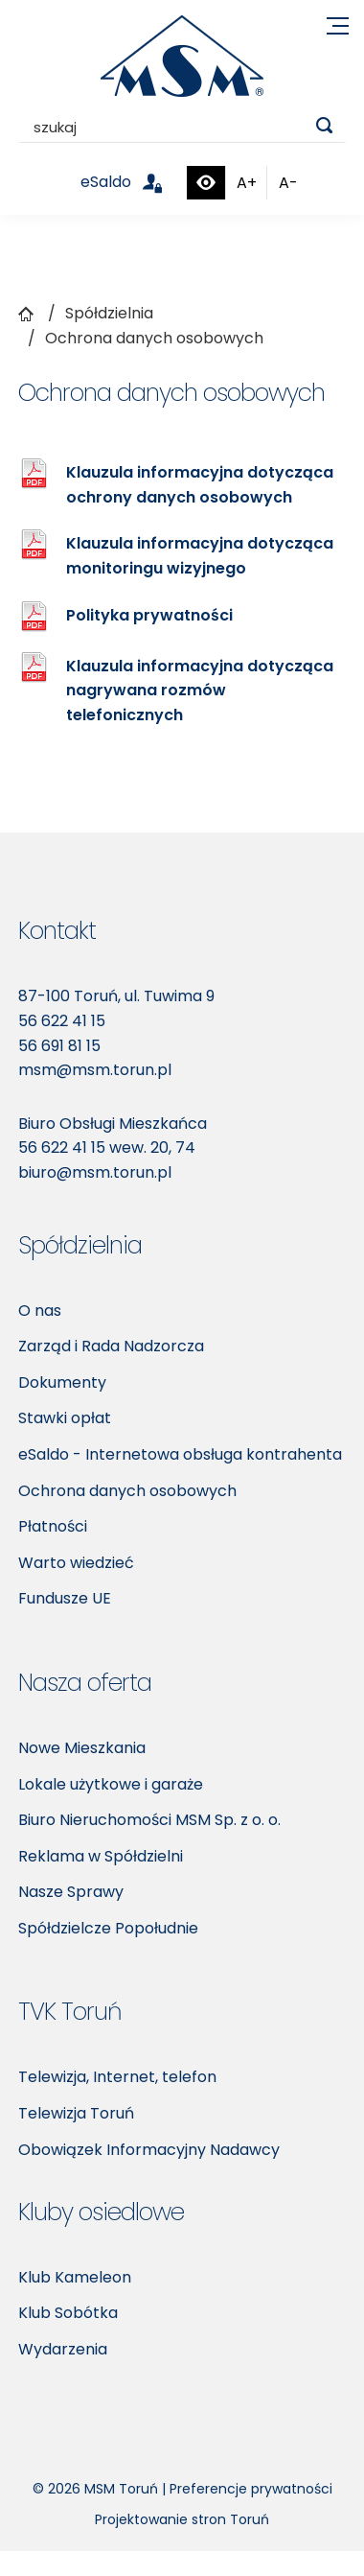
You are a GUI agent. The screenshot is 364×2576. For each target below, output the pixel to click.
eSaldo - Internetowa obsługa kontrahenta (180, 1454)
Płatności (52, 1526)
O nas (39, 1311)
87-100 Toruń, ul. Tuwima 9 (116, 996)
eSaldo (132, 182)
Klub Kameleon (74, 2277)
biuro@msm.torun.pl (94, 1172)
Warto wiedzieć (76, 1563)
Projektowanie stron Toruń (182, 2519)
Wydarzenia (62, 2349)
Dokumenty (62, 1382)
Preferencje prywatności (251, 2488)
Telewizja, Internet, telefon (117, 2077)
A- (288, 183)
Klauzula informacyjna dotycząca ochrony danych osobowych (199, 484)
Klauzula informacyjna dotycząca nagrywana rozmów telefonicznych (199, 690)
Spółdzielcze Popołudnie (108, 1928)
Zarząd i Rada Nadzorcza (111, 1346)
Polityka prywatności (149, 615)
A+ (247, 183)
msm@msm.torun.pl (94, 1070)
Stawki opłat (64, 1418)
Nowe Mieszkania (82, 1748)
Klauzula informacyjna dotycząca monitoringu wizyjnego (199, 555)
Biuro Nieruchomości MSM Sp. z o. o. (149, 1820)
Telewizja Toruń (76, 2113)
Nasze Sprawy (71, 1892)
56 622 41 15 (61, 1021)
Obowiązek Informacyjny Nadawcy (149, 2150)
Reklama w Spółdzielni (100, 1856)
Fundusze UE (64, 1598)
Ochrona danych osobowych (127, 1491)
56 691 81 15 (59, 1046)
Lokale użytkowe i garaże (110, 1784)
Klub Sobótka (68, 2313)
